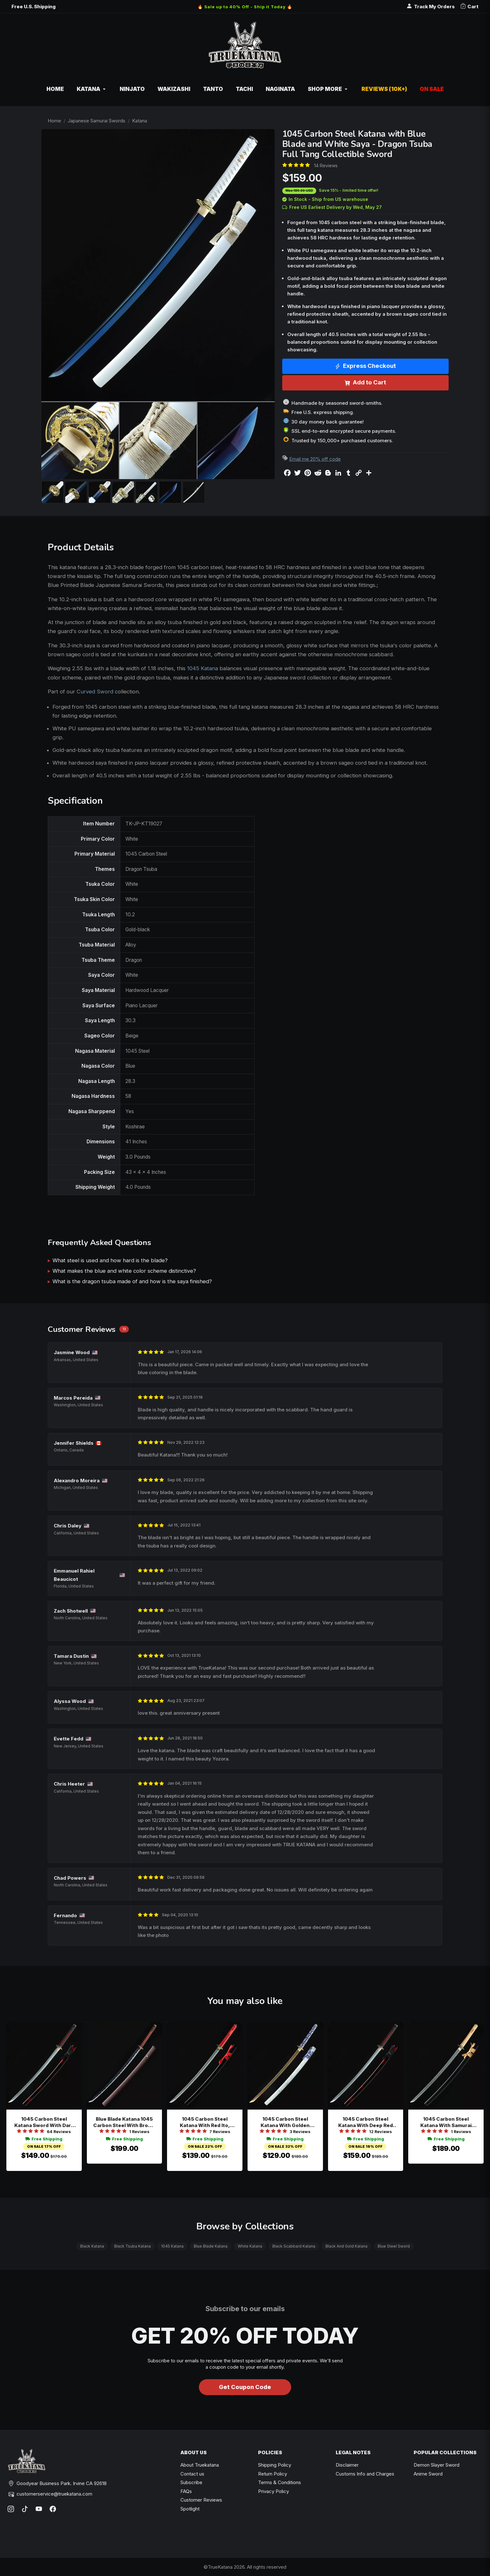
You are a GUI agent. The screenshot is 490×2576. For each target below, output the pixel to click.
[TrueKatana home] (245, 48)
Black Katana (92, 2246)
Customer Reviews (201, 2500)
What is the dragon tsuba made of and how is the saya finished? (132, 1281)
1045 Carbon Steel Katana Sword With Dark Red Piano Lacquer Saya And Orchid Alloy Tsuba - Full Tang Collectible (44, 2122)
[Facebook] (53, 2509)
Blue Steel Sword (394, 2246)
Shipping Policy (274, 2465)
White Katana (250, 2246)
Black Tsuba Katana (132, 2246)
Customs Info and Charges (365, 2474)
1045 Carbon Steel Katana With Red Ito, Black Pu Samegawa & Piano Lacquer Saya (204, 2122)
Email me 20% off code (315, 459)
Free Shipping (43, 2138)
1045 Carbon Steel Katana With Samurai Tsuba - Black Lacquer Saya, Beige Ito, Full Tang (446, 2122)
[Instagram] (11, 2509)
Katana (139, 121)
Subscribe (191, 2482)
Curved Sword (95, 691)
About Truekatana (199, 2465)
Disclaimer (347, 2465)
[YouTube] (39, 2509)
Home (54, 121)
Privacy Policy (273, 2491)
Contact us (192, 2474)
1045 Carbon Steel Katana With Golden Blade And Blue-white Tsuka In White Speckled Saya (285, 2122)
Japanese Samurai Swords (96, 121)
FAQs (186, 2491)
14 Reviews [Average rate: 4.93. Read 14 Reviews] (326, 165)
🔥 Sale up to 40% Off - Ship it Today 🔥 (245, 6)
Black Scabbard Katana (293, 2246)
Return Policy (272, 2474)
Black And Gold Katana (347, 2246)
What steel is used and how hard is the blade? (110, 1260)
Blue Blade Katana (211, 2246)
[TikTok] (25, 2509)
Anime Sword (428, 2474)
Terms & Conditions (279, 2482)
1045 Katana (202, 668)
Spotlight (190, 2509)
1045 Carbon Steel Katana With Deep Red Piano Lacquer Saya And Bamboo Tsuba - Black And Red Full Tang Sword (365, 2122)
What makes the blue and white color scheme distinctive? (124, 1271)
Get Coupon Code (245, 2387)
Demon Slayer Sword (436, 2465)
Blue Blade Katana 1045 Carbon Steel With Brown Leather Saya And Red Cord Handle (124, 2122)
